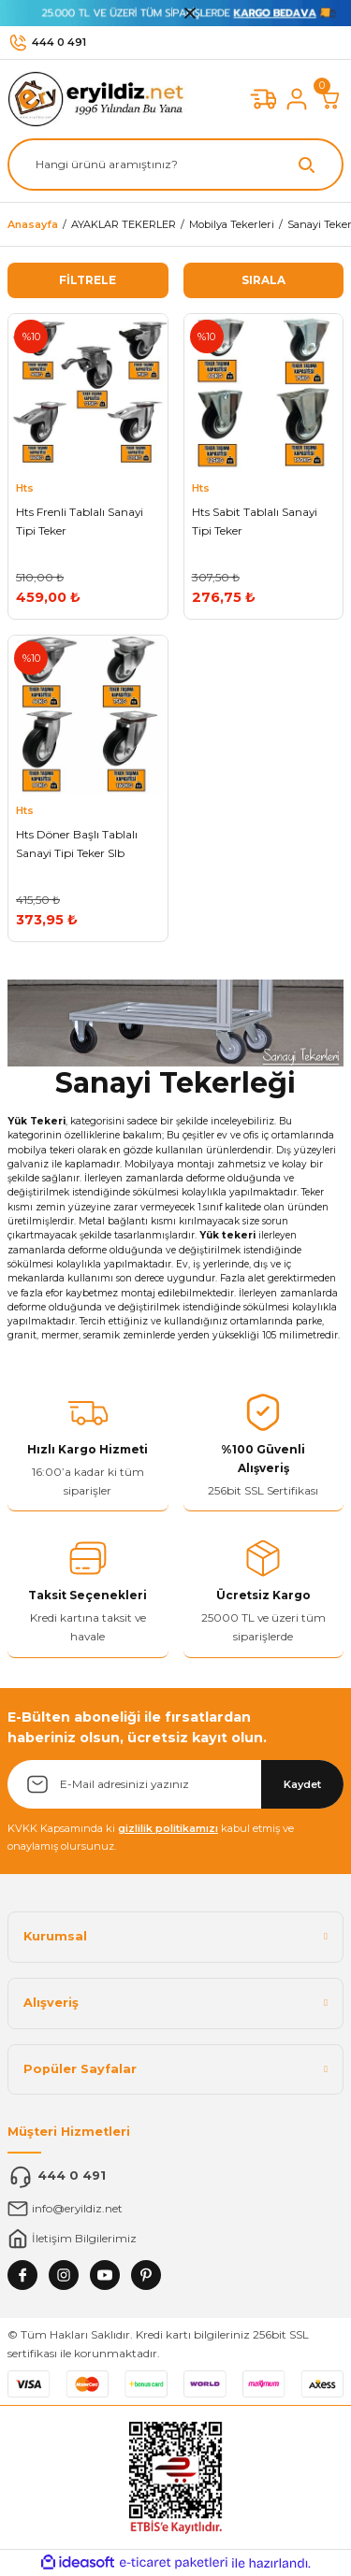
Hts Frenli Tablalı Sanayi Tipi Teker (79, 521)
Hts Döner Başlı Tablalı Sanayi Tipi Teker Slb (77, 843)
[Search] (175, 164)
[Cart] (330, 99)
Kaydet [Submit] (302, 1784)
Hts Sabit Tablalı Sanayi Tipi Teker (254, 521)
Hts (25, 487)
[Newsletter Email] (175, 1784)
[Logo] (100, 99)
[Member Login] (297, 99)
